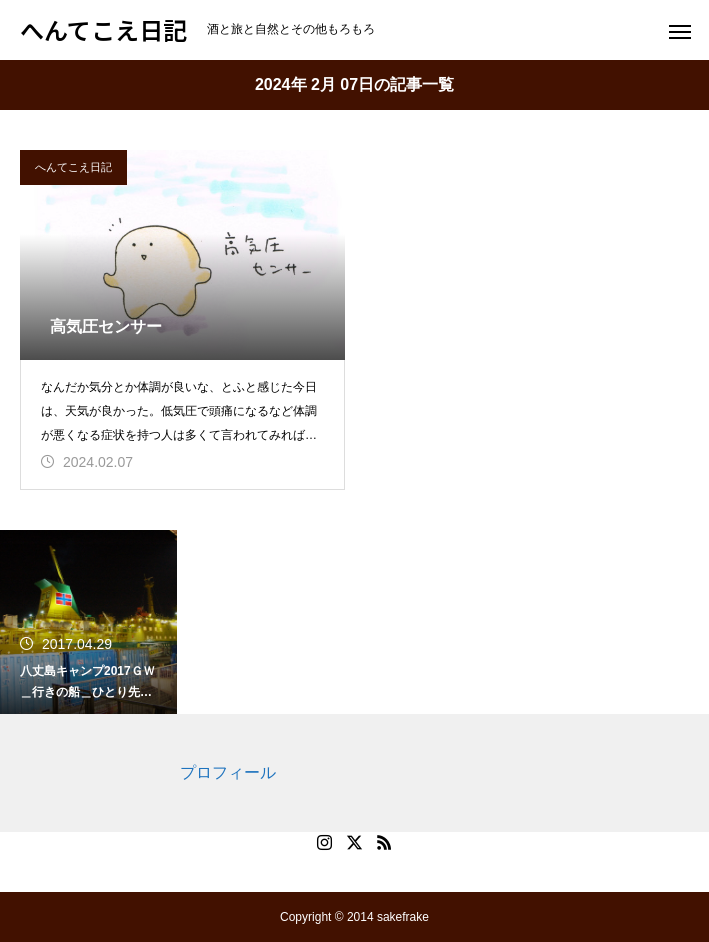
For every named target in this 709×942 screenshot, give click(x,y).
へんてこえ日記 (73, 167)
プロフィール (228, 772)
